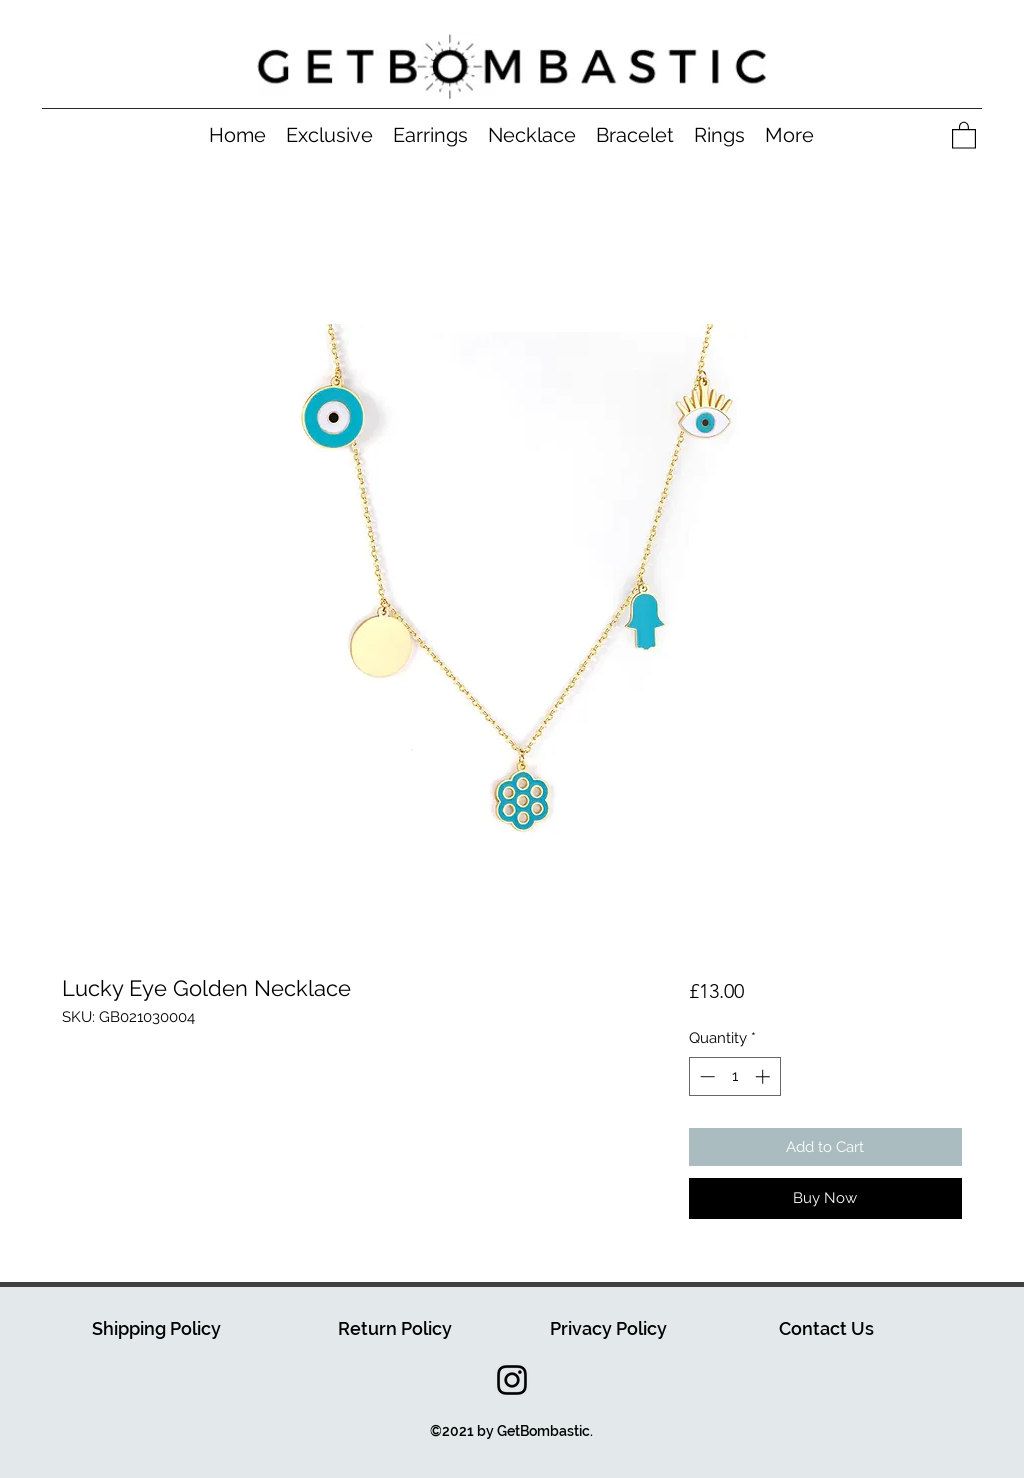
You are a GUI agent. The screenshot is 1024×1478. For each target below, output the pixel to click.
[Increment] (764, 1076)
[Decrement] (705, 1076)
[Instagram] (512, 1380)
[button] (964, 134)
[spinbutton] (734, 1076)
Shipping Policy (156, 1328)
